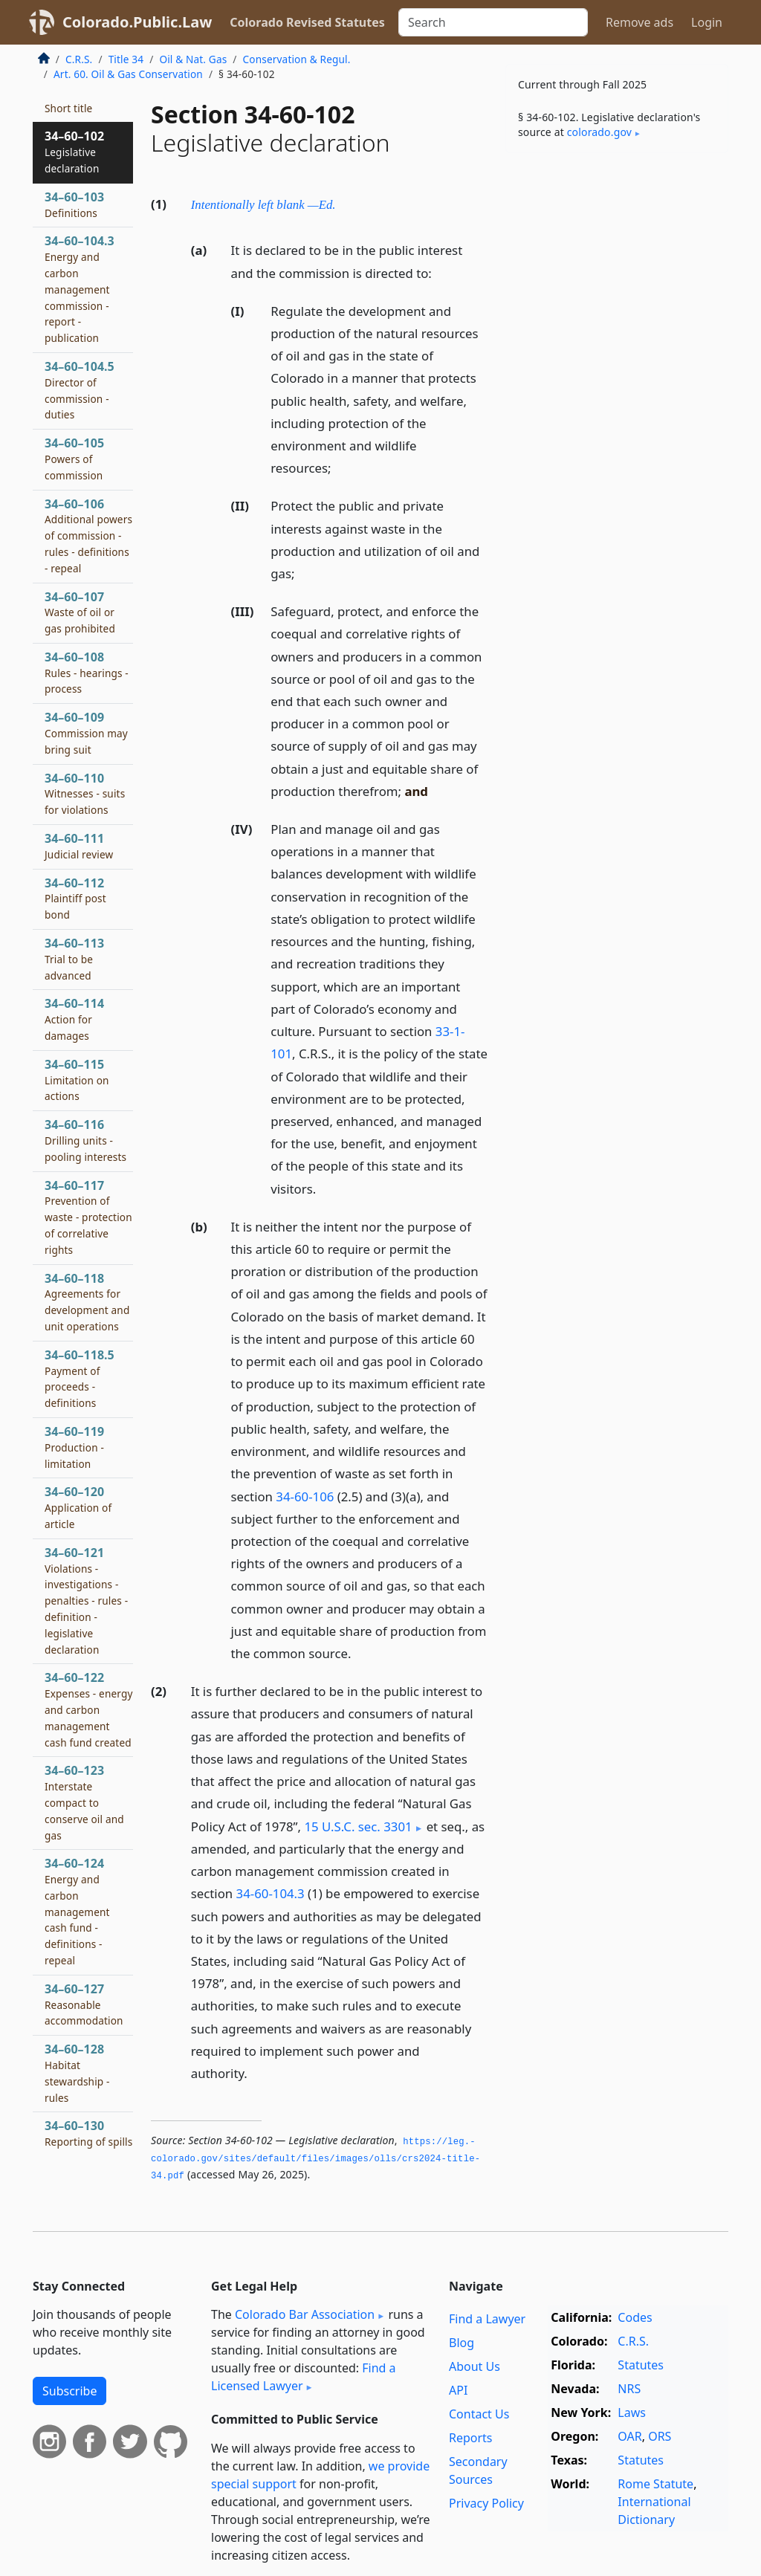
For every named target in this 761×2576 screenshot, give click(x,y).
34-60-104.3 (270, 1893)
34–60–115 (77, 1080)
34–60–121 (86, 1600)
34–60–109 (86, 733)
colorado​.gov (599, 132)
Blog (461, 2342)
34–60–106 (88, 535)
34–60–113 (74, 959)
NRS (629, 2389)
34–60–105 (74, 458)
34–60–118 (87, 1301)
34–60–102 (74, 151)
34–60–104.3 (79, 289)
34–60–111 (79, 845)
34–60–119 (74, 1447)
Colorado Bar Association (305, 2314)
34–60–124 (77, 1911)
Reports (471, 2438)
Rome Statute (655, 2484)
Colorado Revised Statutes (307, 22)
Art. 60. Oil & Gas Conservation (128, 74)
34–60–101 (74, 99)
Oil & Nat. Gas (193, 59)
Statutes (641, 2365)
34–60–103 (74, 204)
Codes (635, 2317)
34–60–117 (88, 1217)
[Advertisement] (616, 267)
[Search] (493, 22)
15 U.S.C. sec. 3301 (358, 1826)
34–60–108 (87, 672)
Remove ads (639, 22)
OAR (629, 2436)
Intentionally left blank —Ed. (263, 205)
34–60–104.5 (79, 389)
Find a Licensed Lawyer (303, 2377)
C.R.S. (78, 59)
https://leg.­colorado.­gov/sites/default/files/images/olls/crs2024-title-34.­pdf (315, 2159)
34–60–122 (89, 1709)
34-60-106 (305, 1496)
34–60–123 (84, 1802)
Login (706, 22)
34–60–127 (84, 2004)
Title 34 (126, 59)
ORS (659, 2436)
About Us (474, 2366)
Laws (632, 2412)
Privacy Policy (486, 2503)
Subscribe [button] (69, 2391)
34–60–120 (78, 1507)
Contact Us (479, 2414)
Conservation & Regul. (297, 59)
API (458, 2390)
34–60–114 (74, 1019)
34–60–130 (88, 2141)
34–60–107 (80, 612)
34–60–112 (75, 898)
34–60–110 (85, 794)
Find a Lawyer (487, 2319)
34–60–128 (77, 2072)
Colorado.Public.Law (137, 22)
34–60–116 (85, 1140)
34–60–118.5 (79, 1378)
